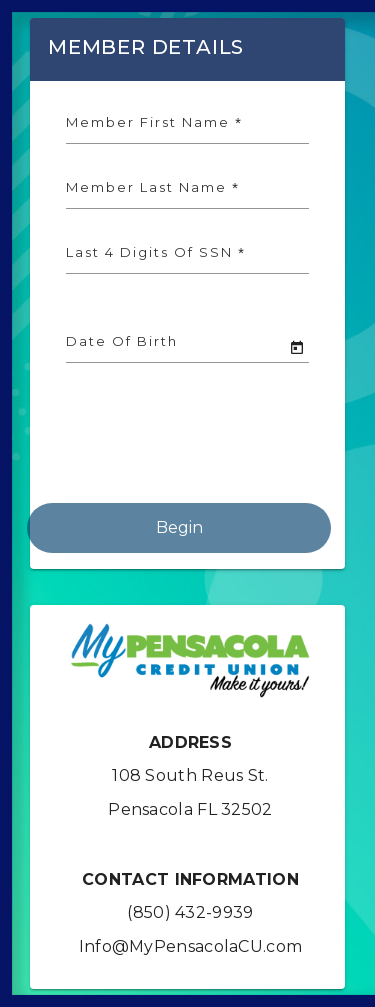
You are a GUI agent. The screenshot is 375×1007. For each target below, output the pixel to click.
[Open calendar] (297, 348)
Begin (179, 527)
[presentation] (179, 446)
